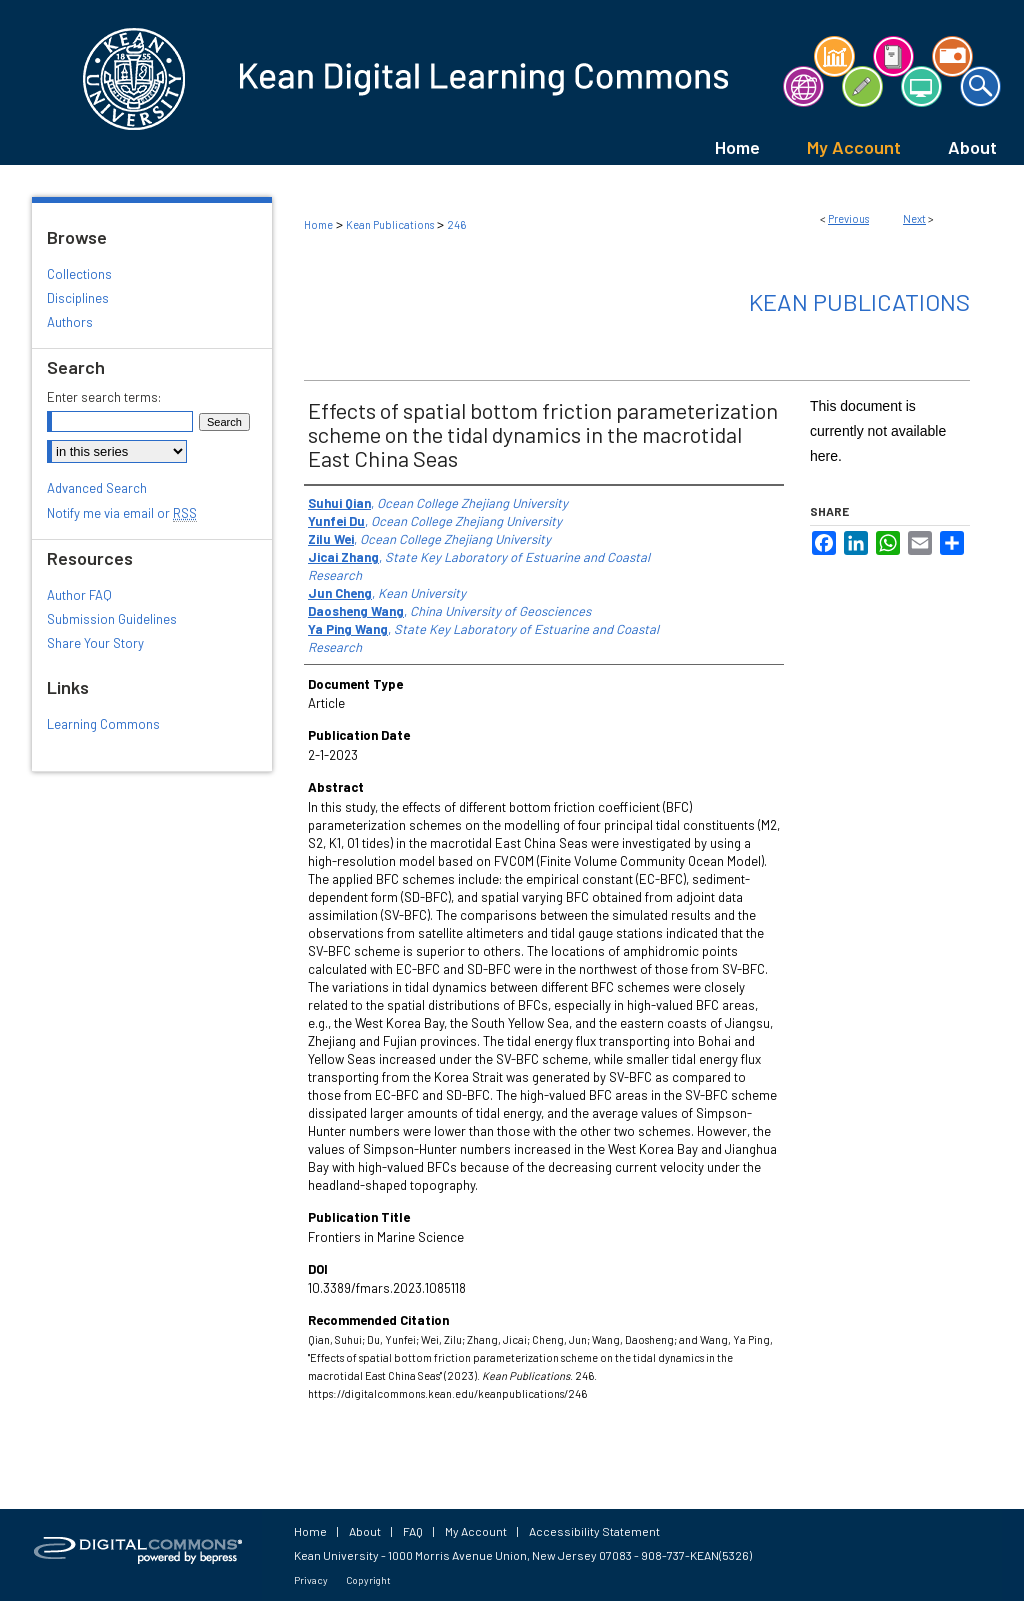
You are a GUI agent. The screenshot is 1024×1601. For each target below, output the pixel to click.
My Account (476, 1531)
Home (318, 224)
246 (456, 224)
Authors (70, 322)
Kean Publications (390, 224)
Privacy (311, 1580)
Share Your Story (95, 643)
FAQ (413, 1531)
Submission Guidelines (112, 619)
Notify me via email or (122, 513)
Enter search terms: (104, 397)
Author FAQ (79, 595)
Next (914, 218)
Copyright (368, 1580)
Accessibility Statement (594, 1531)
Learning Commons (103, 724)
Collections (79, 274)
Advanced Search (97, 488)
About (365, 1531)
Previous (848, 218)
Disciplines (78, 298)
